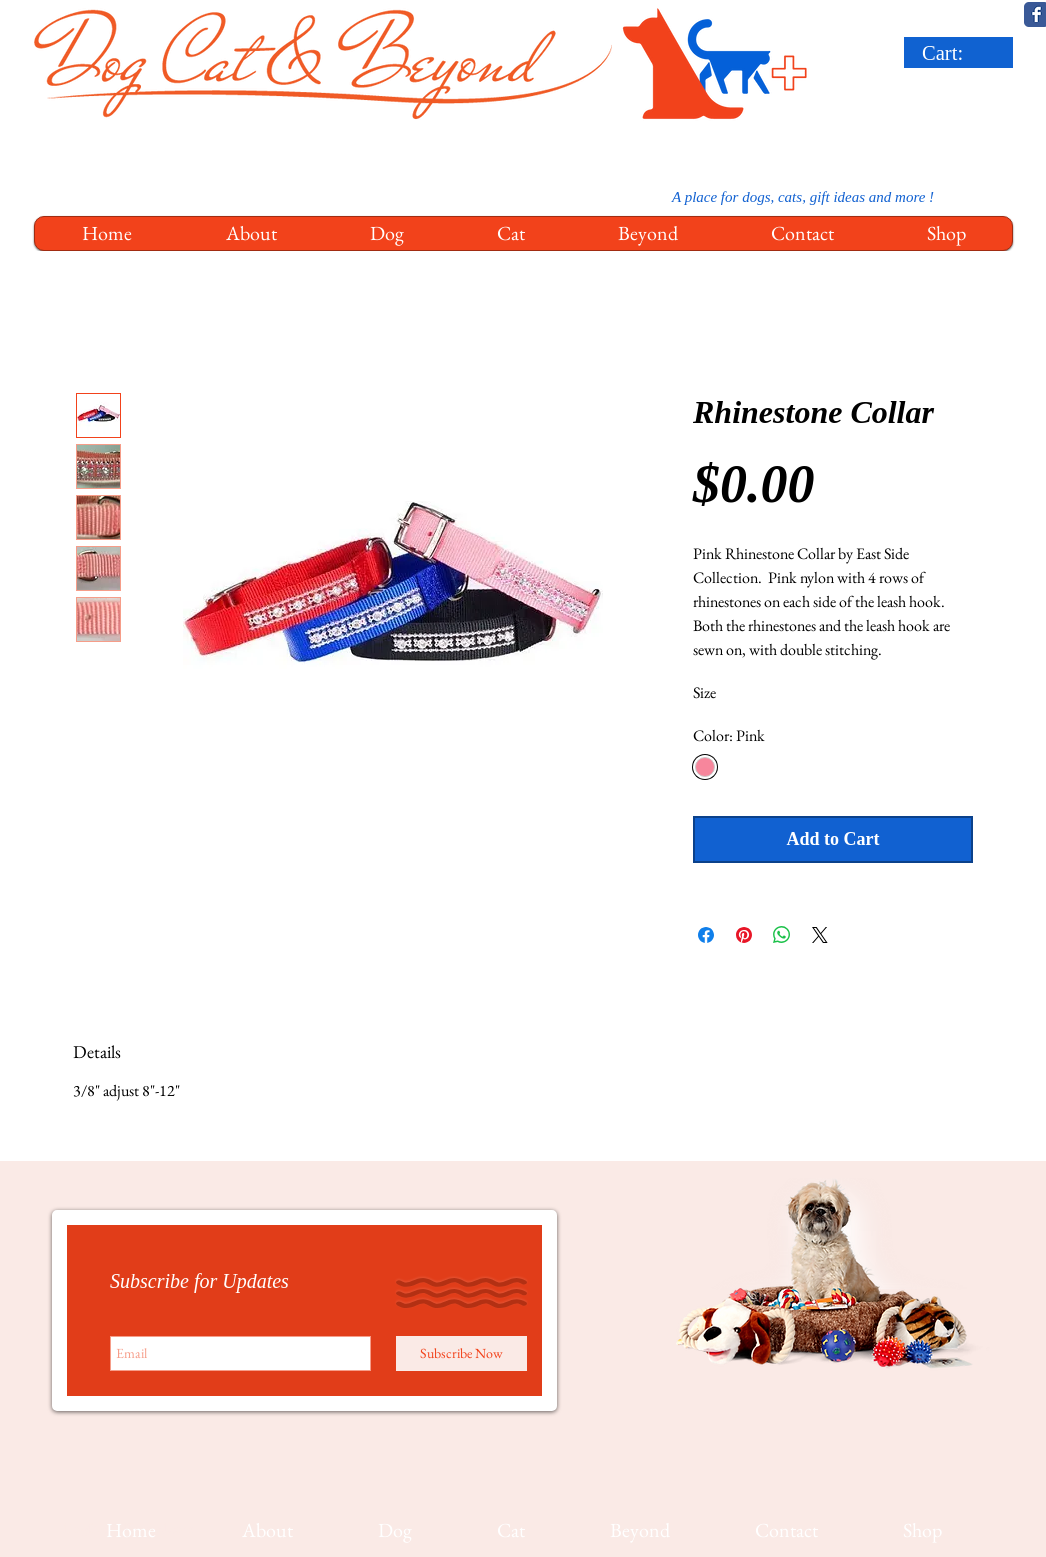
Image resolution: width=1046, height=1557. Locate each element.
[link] (961, 53)
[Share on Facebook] (706, 935)
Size (704, 692)
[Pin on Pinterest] (744, 935)
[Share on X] (820, 935)
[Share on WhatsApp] (782, 935)
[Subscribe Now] (461, 1353)
